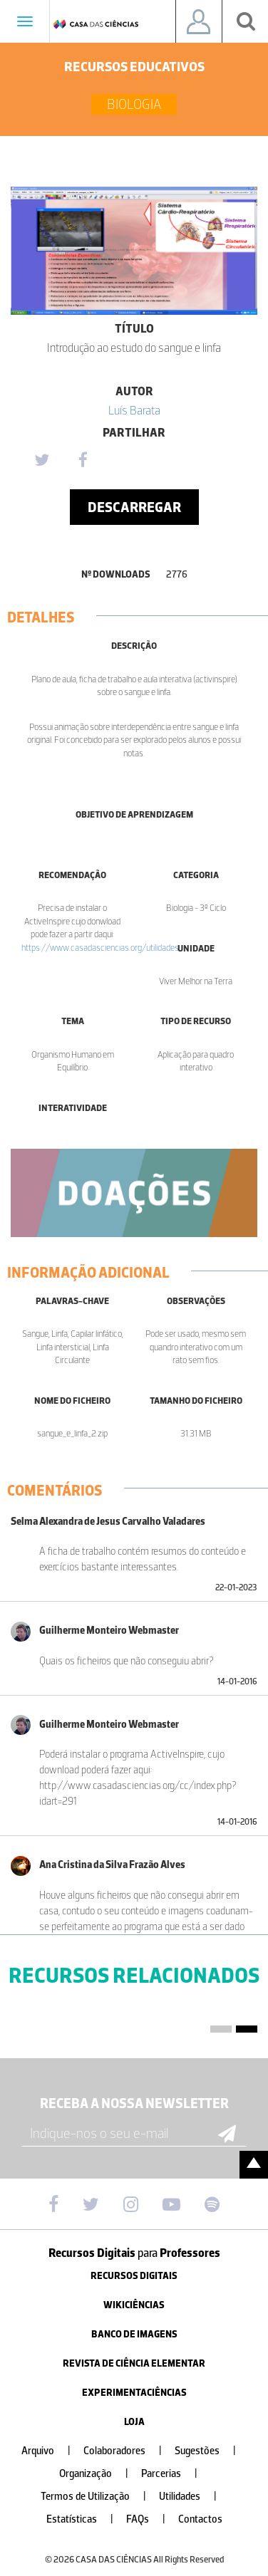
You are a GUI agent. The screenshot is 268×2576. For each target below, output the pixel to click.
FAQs (151, 2519)
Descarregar (134, 507)
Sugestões (211, 2451)
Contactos (200, 2519)
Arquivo (51, 2451)
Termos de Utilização (99, 2496)
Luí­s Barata (134, 410)
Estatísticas (85, 2519)
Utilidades (193, 2496)
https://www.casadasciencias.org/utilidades (100, 947)
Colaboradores (128, 2451)
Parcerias (175, 2473)
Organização (99, 2473)
